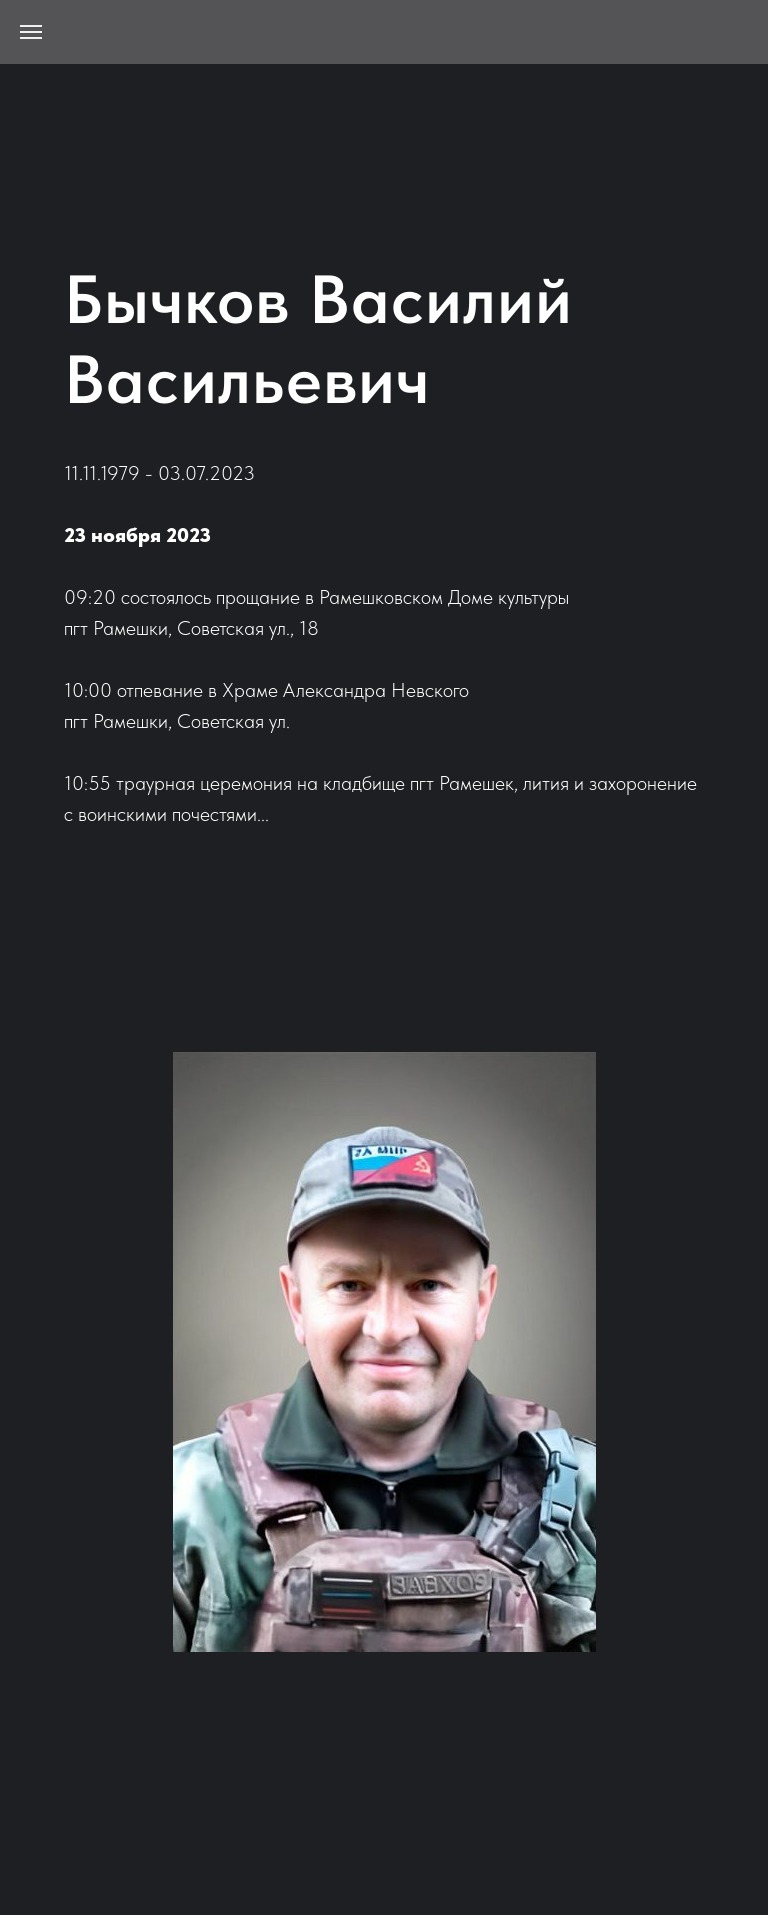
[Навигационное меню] (31, 32)
